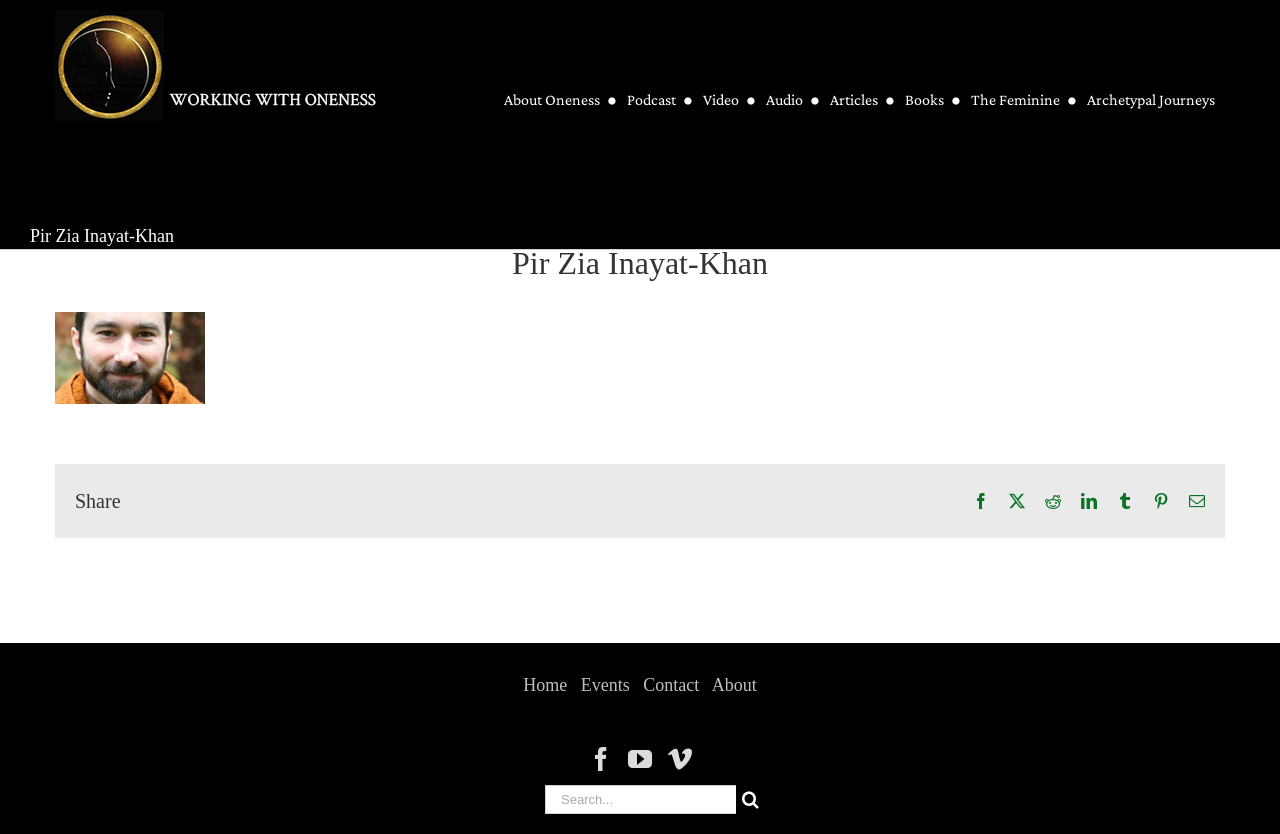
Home (545, 685)
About (734, 685)
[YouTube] (640, 759)
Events (605, 685)
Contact (671, 685)
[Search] (750, 799)
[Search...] (640, 799)
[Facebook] (601, 759)
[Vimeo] (680, 759)
